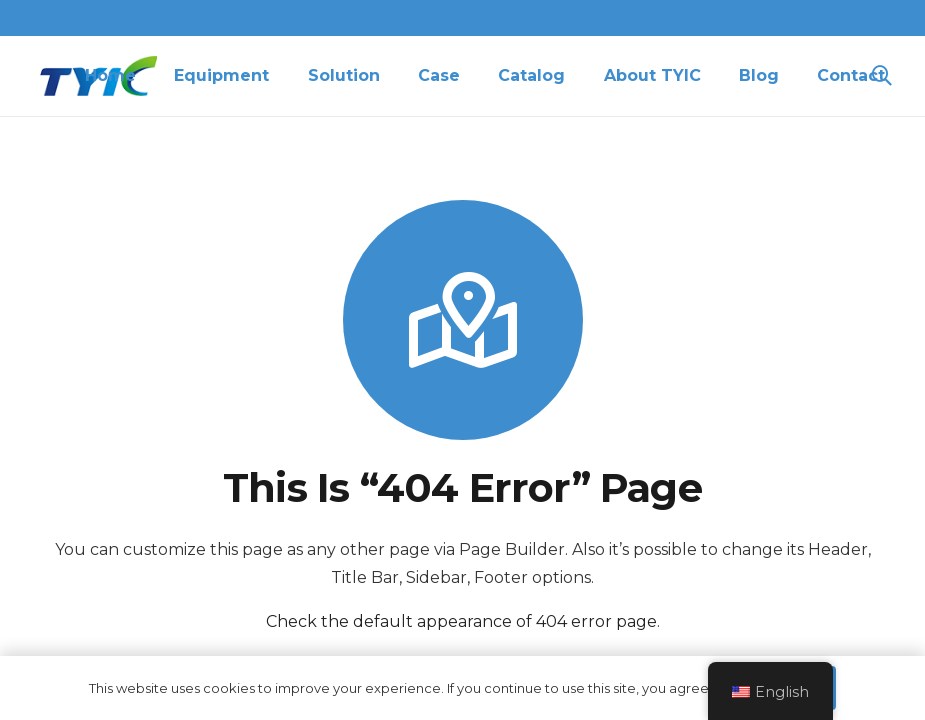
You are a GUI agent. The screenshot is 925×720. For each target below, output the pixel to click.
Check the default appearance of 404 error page (461, 621)
